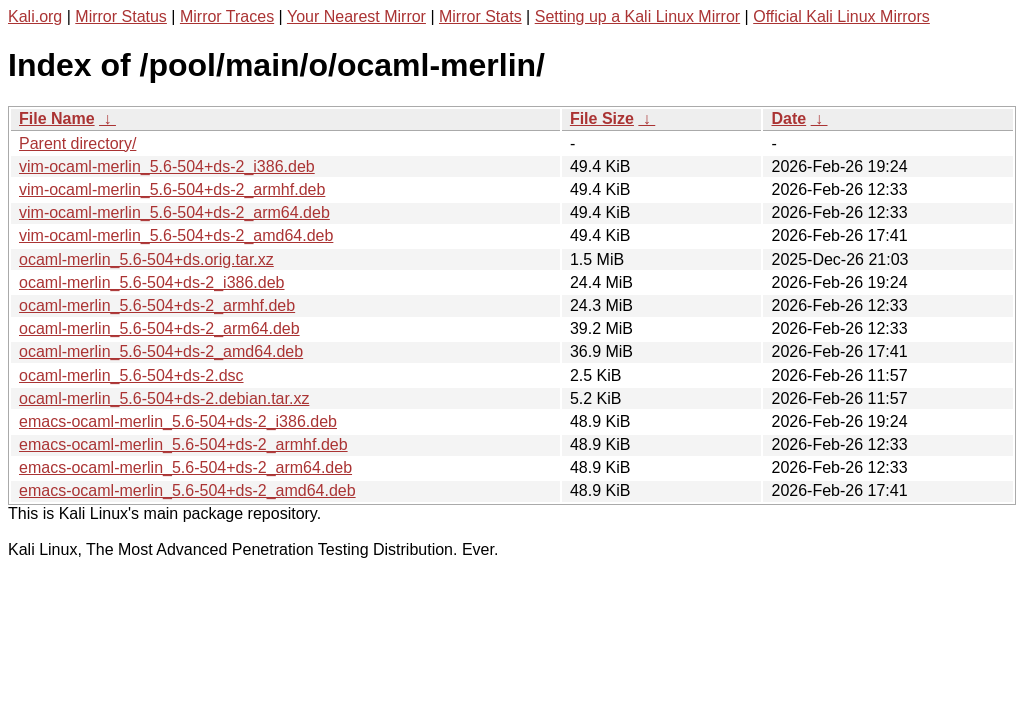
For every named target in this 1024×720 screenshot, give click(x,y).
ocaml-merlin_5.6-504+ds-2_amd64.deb (161, 351)
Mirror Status (121, 16)
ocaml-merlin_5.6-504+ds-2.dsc (131, 375)
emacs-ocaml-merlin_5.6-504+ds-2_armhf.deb (183, 444)
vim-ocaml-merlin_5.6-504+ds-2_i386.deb (167, 166)
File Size (602, 118)
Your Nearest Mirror (356, 16)
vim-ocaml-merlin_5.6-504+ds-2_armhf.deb (172, 189)
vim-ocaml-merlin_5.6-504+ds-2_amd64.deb (176, 235)
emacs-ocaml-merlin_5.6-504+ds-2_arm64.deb (185, 467)
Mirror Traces (227, 16)
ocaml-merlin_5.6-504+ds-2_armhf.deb (157, 305)
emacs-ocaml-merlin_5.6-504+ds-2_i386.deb (178, 421)
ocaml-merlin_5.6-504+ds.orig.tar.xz (146, 259)
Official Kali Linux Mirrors (841, 16)
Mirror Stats (480, 16)
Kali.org (35, 16)
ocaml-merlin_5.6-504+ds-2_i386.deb (152, 282)
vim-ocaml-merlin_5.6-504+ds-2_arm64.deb (174, 212)
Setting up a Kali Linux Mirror (637, 16)
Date (788, 118)
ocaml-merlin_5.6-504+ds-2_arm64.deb (159, 328)
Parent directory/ (77, 143)
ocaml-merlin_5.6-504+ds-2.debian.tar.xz (164, 398)
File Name (57, 118)
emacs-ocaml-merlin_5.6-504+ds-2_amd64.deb (187, 490)
